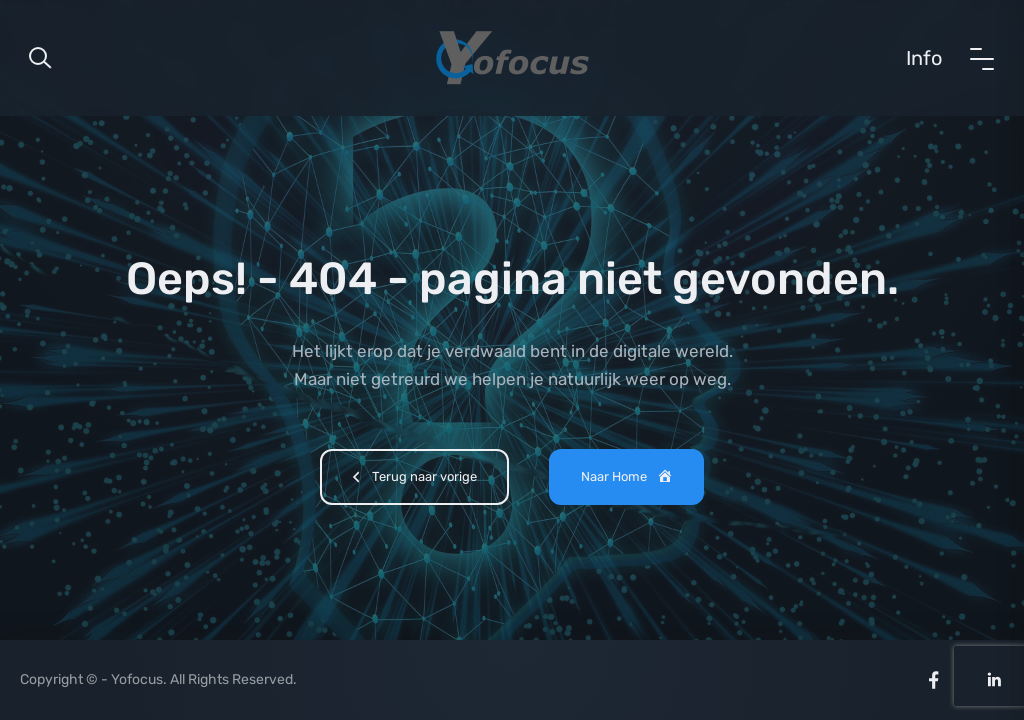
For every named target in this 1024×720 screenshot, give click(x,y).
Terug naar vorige (411, 479)
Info (924, 58)
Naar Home (628, 478)
